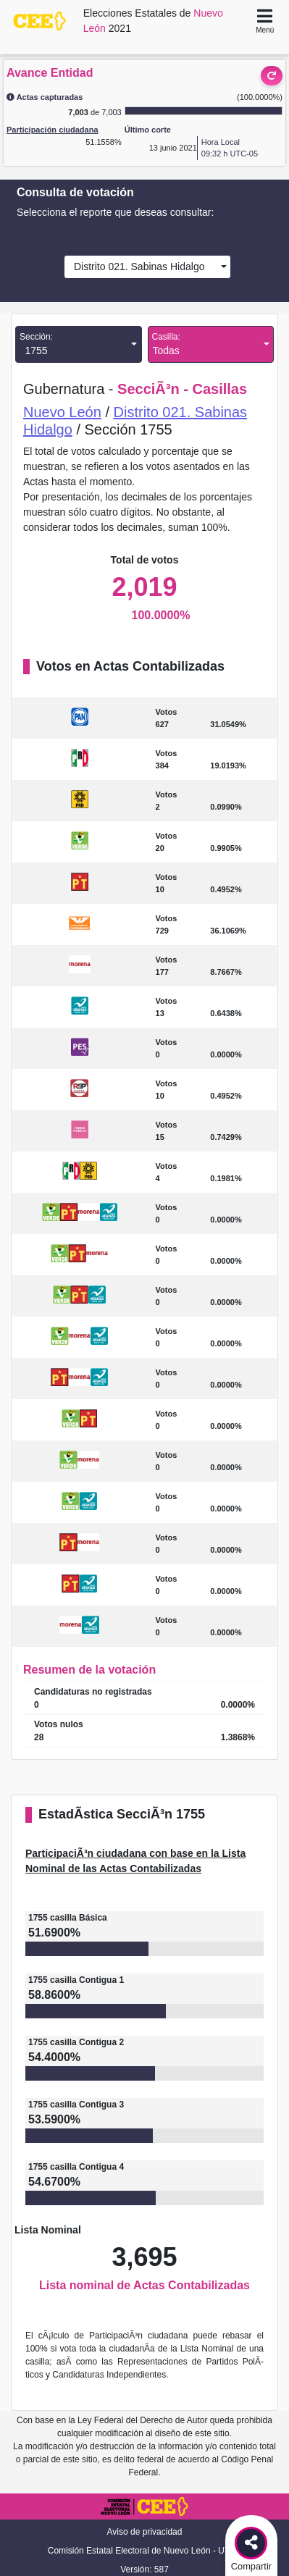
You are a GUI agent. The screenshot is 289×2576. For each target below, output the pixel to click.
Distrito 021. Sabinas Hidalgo (136, 266)
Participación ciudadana (53, 129)
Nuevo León (62, 412)
